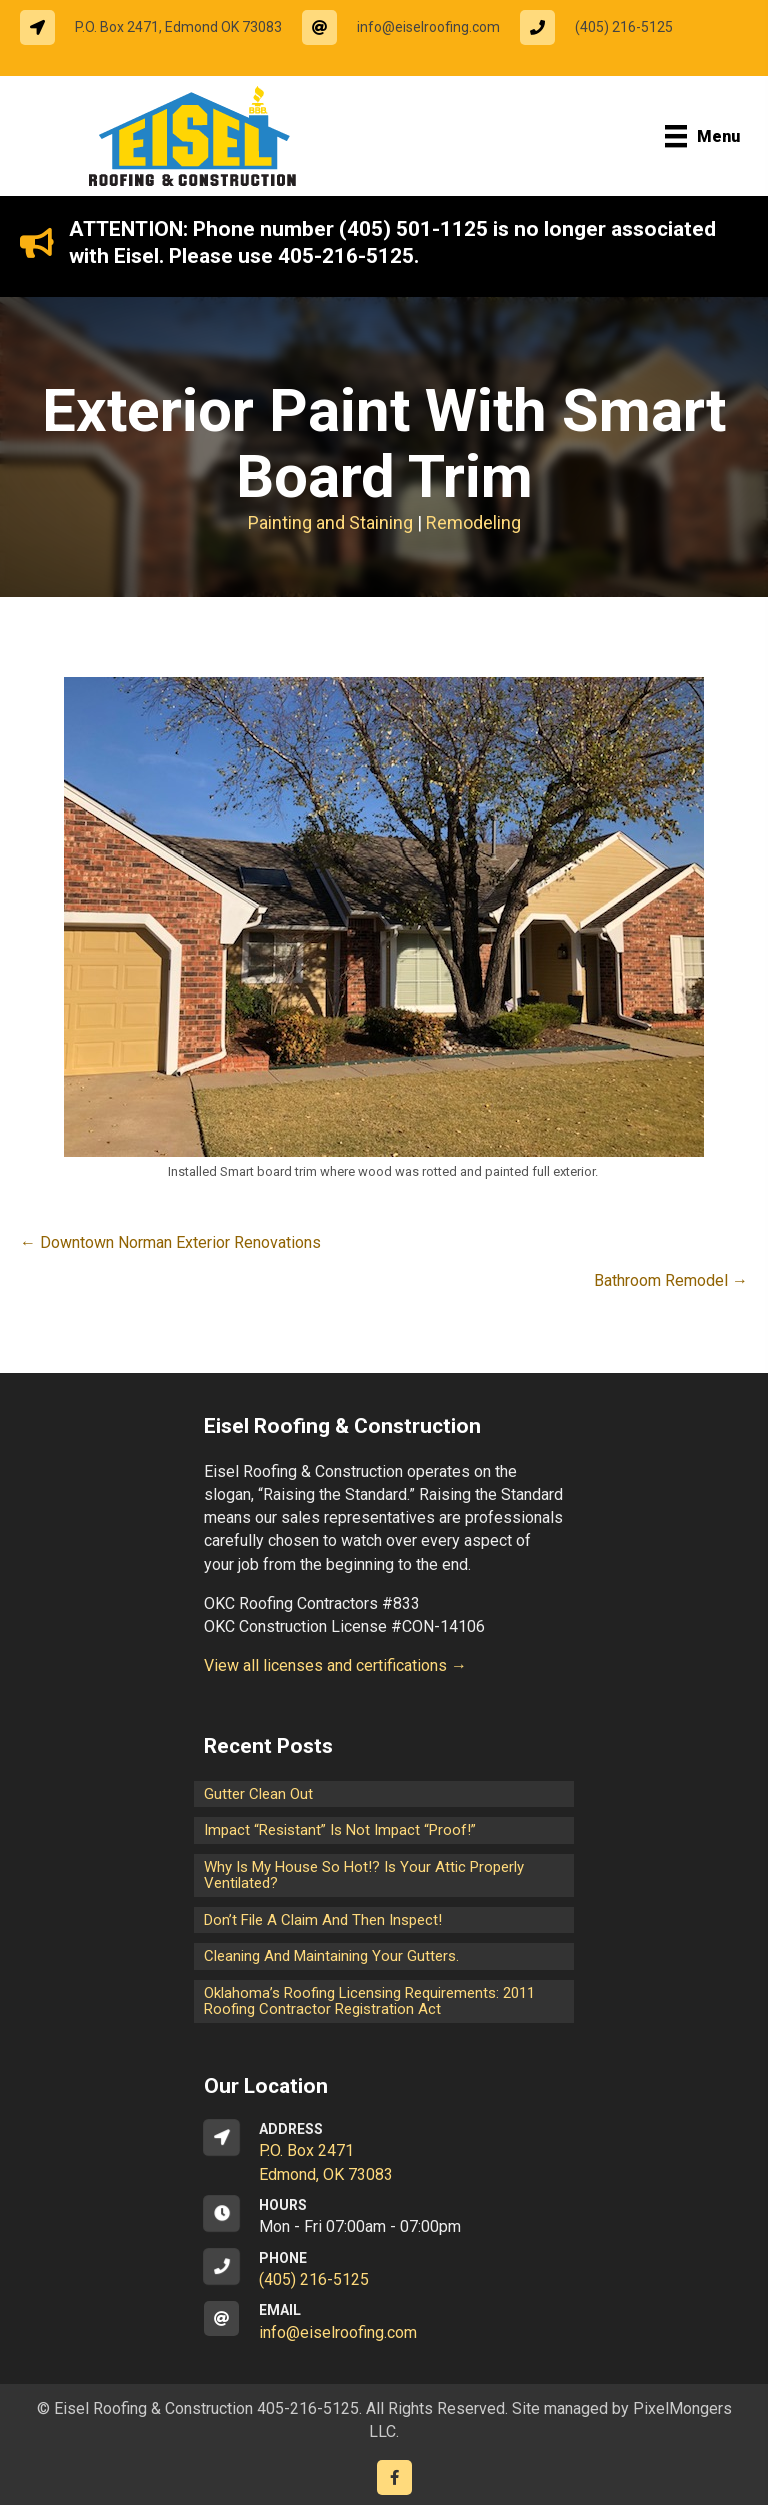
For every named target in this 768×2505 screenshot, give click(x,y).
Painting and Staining (330, 522)
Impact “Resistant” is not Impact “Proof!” (340, 1830)
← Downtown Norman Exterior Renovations (170, 1242)
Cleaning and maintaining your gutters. (331, 1956)
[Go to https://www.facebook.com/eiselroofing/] (394, 2477)
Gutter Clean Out (258, 1794)
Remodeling (473, 522)
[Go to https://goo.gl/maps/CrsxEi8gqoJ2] (384, 2153)
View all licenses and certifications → (335, 1665)
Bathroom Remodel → (671, 1280)
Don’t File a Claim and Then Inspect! (323, 1920)
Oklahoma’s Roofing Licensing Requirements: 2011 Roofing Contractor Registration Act (369, 2001)
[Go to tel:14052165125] (606, 27)
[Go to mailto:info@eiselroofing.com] (411, 27)
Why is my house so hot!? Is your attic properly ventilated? (364, 1875)
